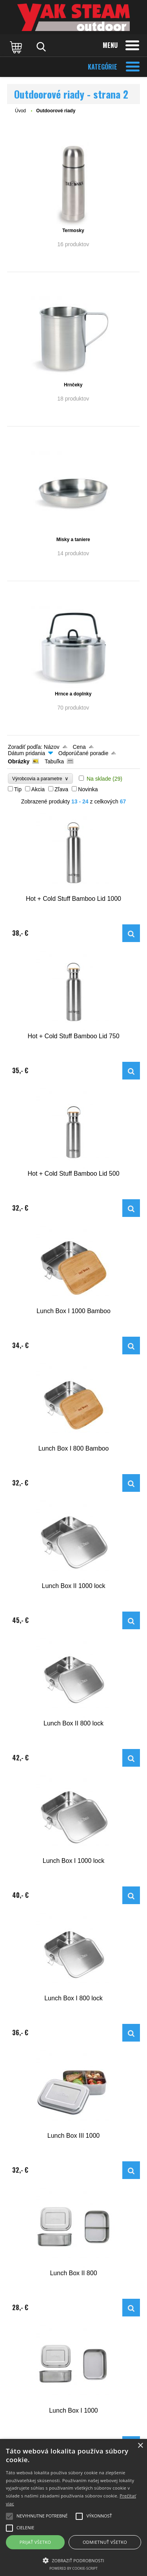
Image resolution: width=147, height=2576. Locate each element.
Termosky (73, 230)
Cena (79, 747)
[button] (73, 2559)
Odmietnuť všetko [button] (105, 2542)
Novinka (88, 789)
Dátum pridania (26, 753)
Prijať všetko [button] (35, 2542)
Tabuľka (54, 761)
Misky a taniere (73, 539)
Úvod (20, 110)
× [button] (140, 2446)
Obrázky (18, 761)
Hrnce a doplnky (73, 694)
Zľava (61, 789)
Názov (52, 747)
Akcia (38, 789)
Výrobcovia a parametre (40, 778)
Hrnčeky (73, 385)
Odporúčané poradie (83, 753)
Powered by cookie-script (73, 2568)
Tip (18, 789)
